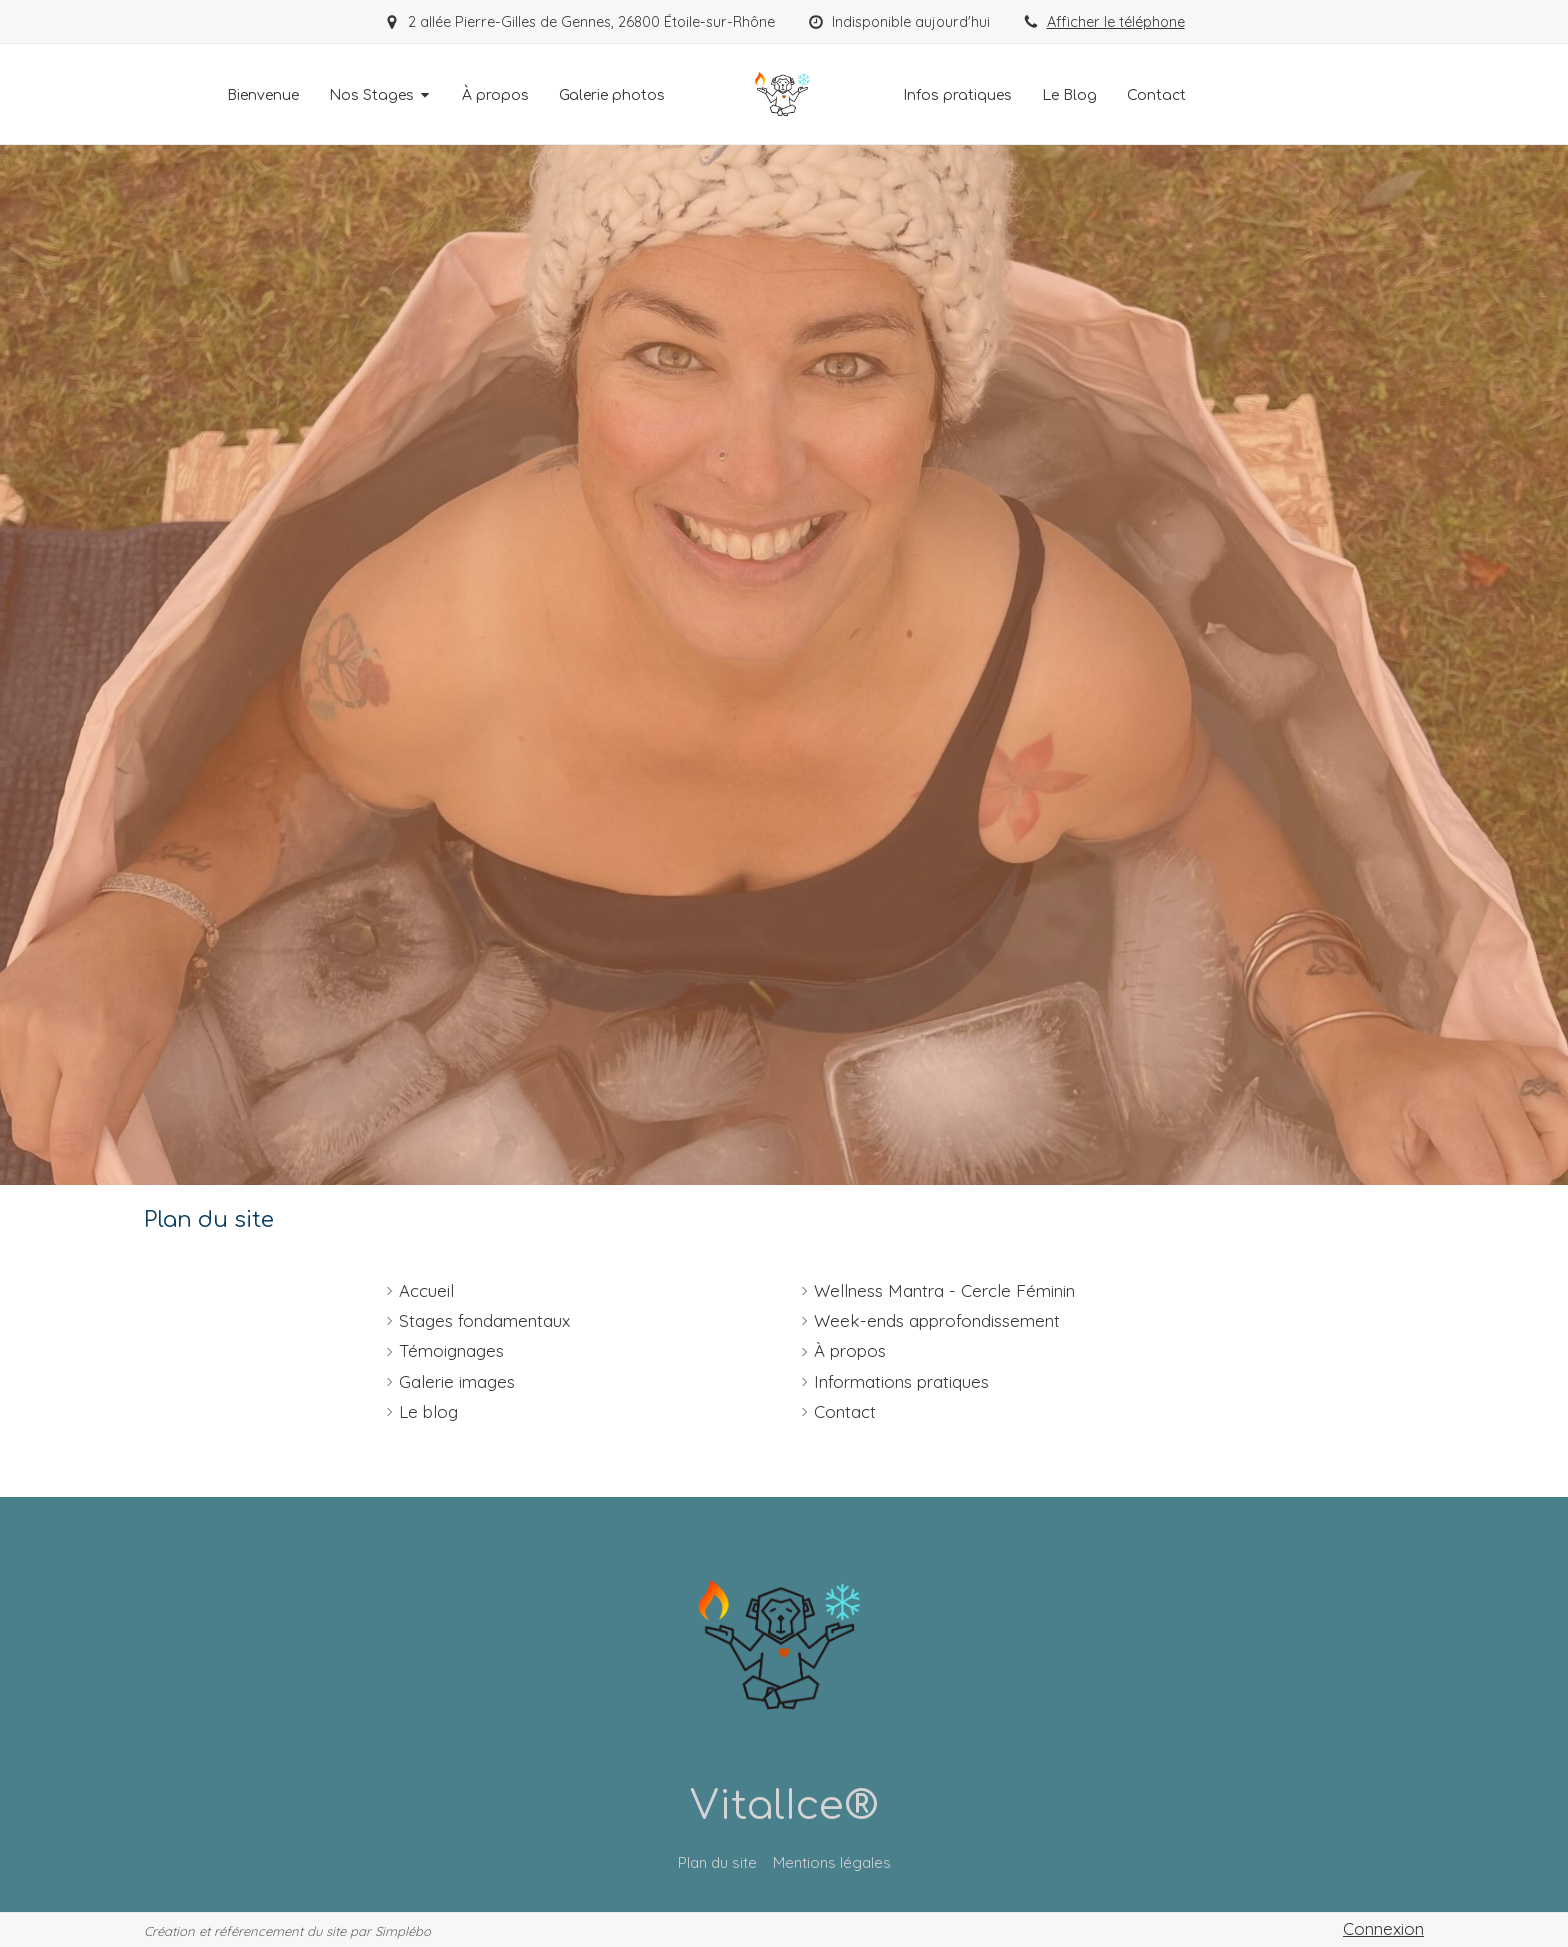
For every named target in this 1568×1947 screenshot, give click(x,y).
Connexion (1383, 1928)
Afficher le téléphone (1116, 22)
